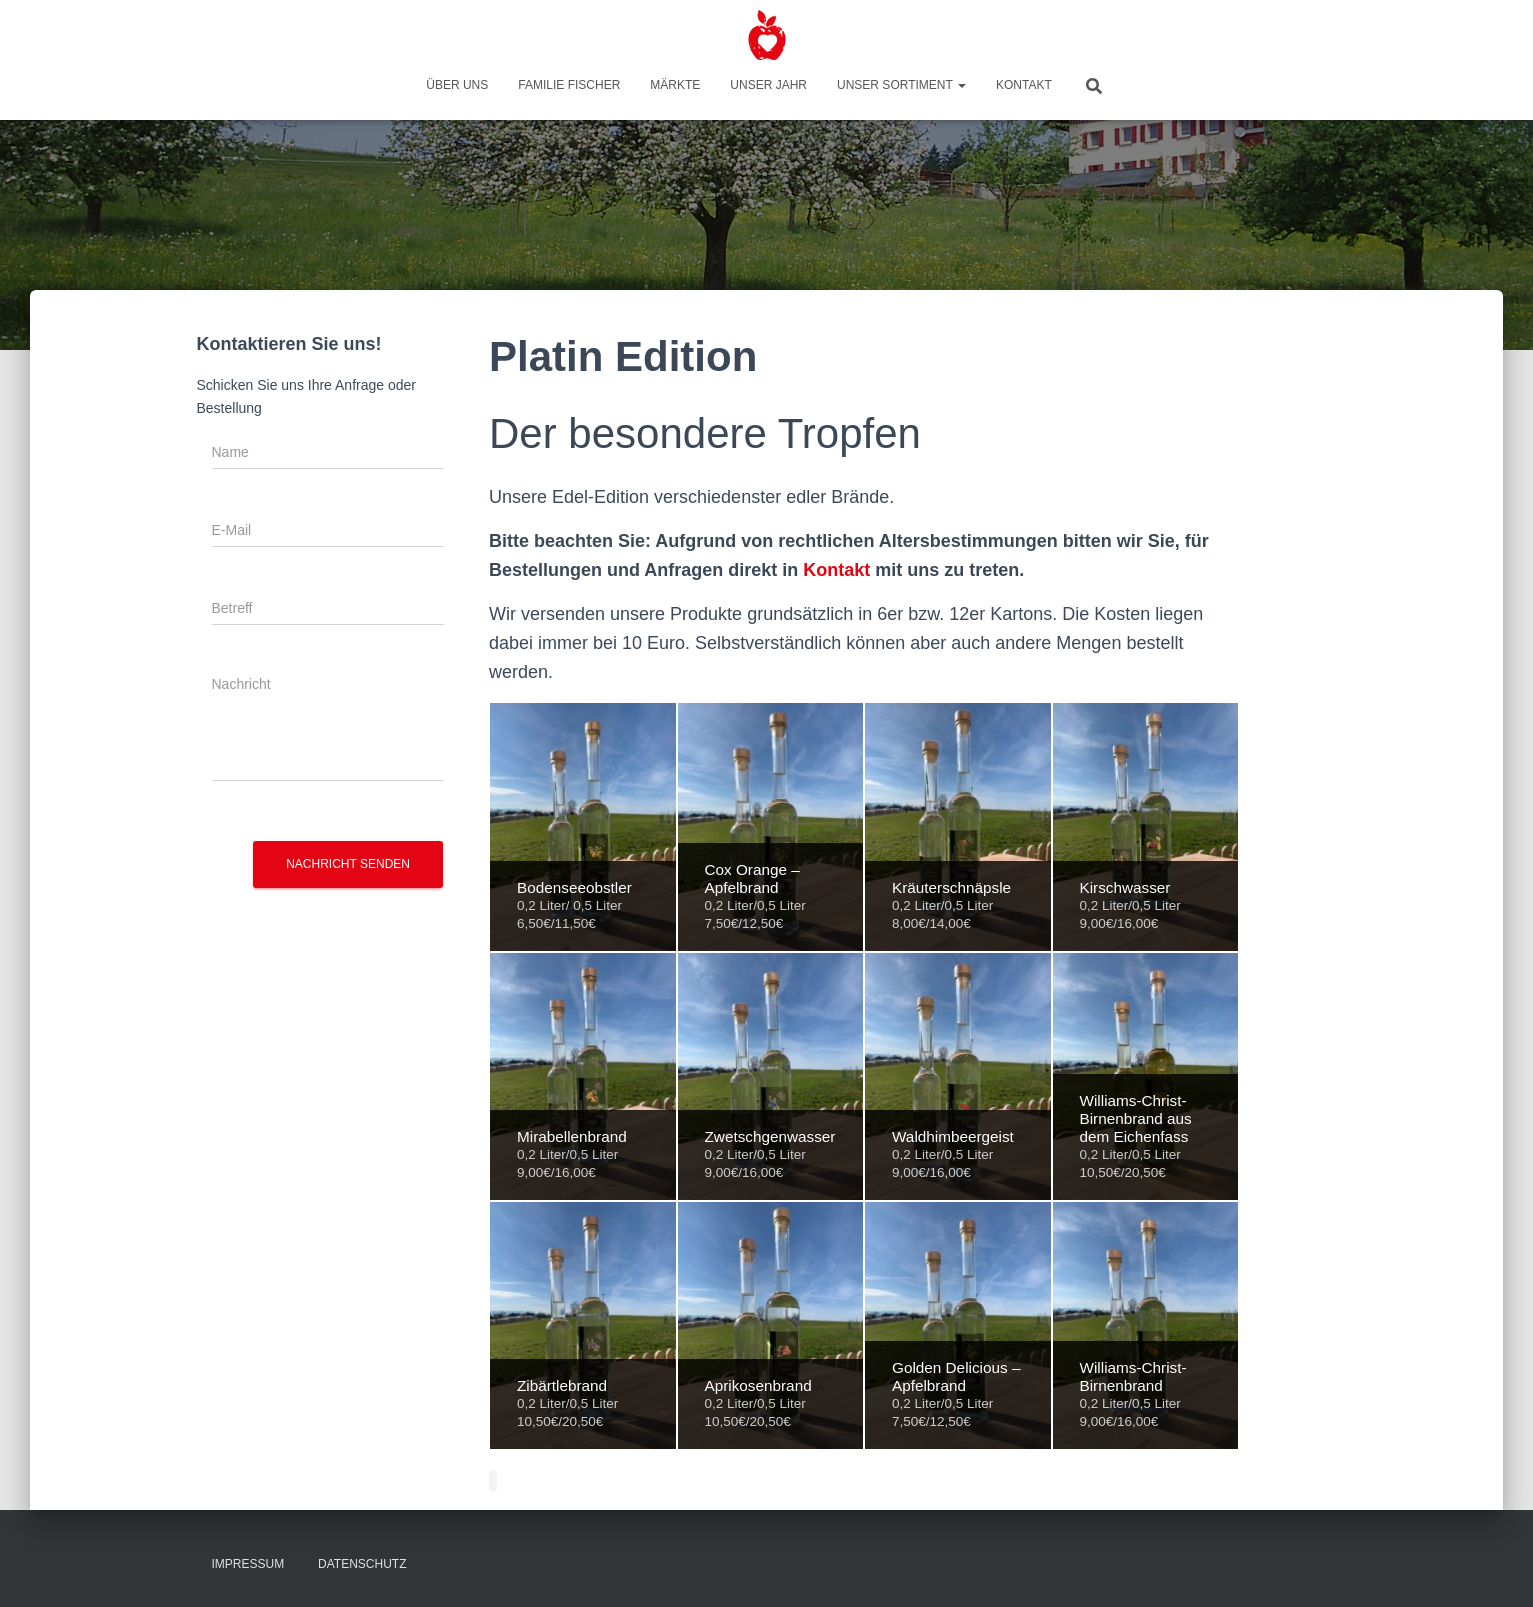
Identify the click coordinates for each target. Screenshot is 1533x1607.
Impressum (248, 1564)
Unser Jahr (768, 85)
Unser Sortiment (901, 85)
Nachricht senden (348, 864)
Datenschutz (362, 1564)
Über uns (457, 85)
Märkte (675, 85)
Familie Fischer (569, 85)
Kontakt (1024, 85)
